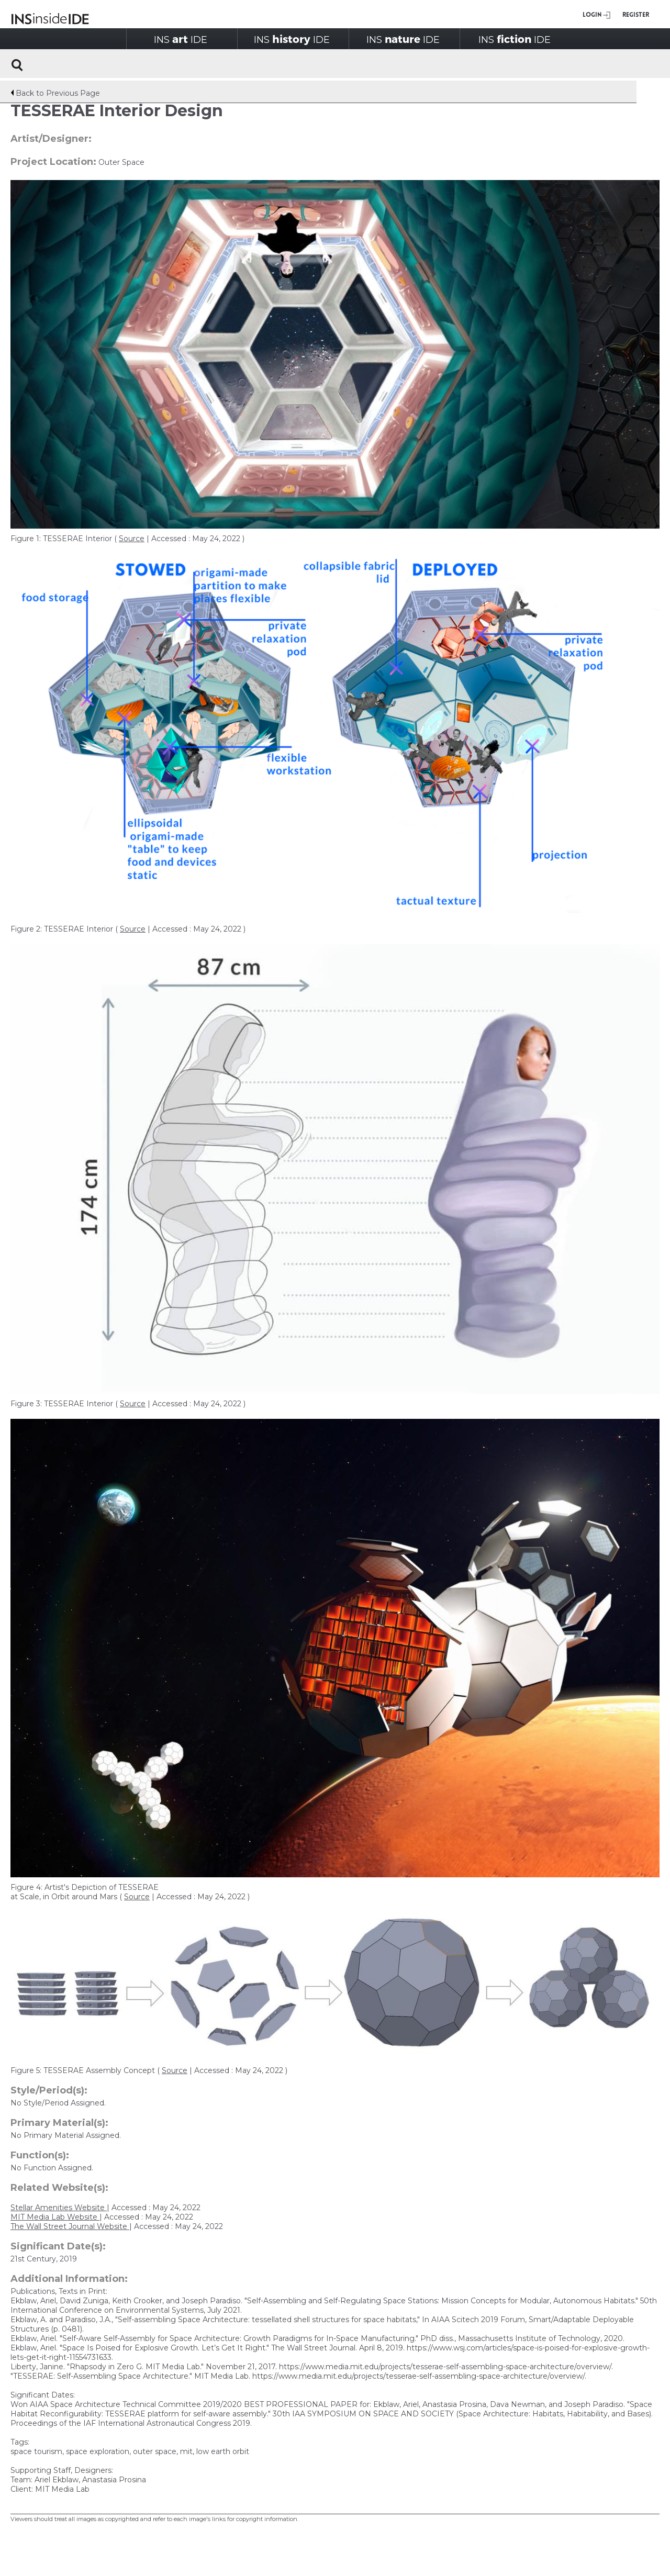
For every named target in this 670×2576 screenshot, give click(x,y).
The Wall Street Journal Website (69, 2226)
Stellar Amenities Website (58, 2207)
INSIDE (180, 39)
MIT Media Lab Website (54, 2217)
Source (131, 538)
